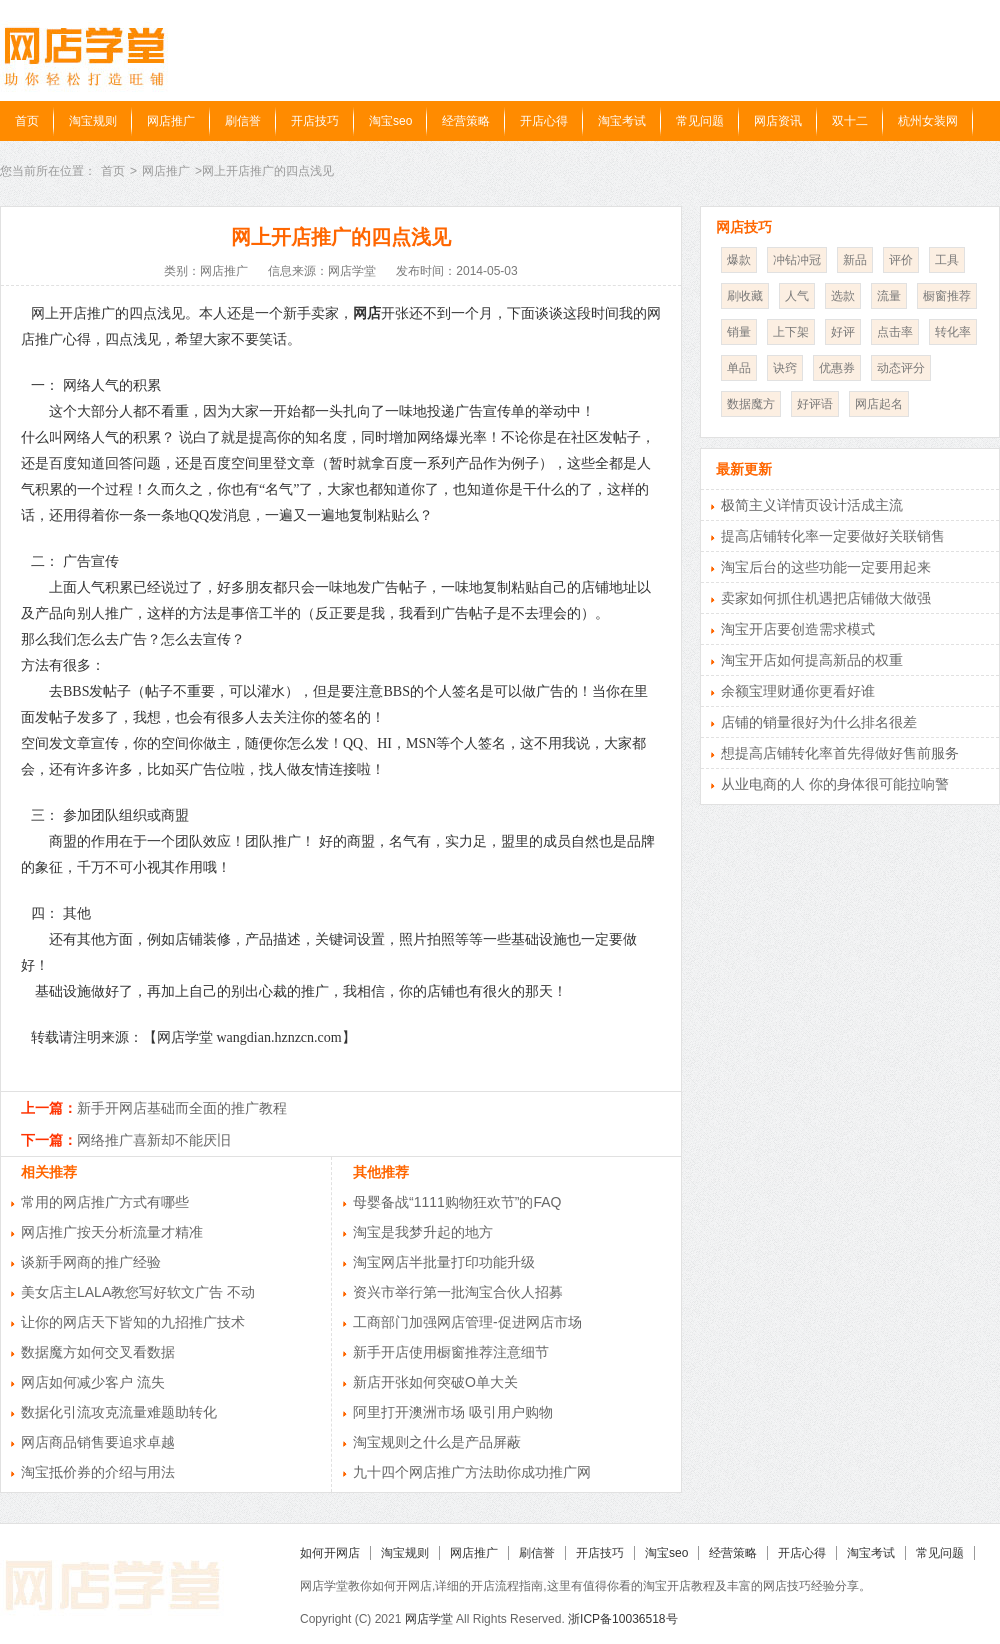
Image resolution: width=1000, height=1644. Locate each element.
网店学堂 (429, 1619)
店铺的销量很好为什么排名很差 (819, 722)
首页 (27, 121)
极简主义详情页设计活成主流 (812, 505)
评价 (901, 260)
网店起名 (879, 404)
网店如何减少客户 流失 (93, 1382)
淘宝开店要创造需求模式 (798, 629)
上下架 (791, 332)
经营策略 (466, 121)
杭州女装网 (928, 121)
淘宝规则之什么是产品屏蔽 (437, 1442)
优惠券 (837, 368)
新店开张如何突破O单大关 (435, 1382)
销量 (739, 332)
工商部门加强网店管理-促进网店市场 (467, 1322)
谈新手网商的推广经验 (91, 1262)
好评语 (815, 404)
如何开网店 (330, 1553)
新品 (855, 260)
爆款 (739, 260)
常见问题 (700, 121)
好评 (843, 332)
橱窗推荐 (947, 296)
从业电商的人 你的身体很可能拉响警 (835, 784)
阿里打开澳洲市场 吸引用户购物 (453, 1412)
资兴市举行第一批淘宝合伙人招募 (458, 1292)
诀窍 (785, 368)
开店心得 (544, 121)
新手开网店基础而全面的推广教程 (182, 1108)
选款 (843, 296)
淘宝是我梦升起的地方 (423, 1232)
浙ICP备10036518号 (622, 1619)
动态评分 (901, 368)
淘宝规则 (93, 121)
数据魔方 (751, 404)
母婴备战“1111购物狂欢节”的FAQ (457, 1202)
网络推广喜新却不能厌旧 (154, 1140)
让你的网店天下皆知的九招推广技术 (133, 1322)
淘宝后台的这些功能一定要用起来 (826, 567)
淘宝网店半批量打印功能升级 (444, 1262)
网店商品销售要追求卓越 (98, 1442)
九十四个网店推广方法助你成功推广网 (472, 1472)
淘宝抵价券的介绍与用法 (98, 1472)
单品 (739, 368)
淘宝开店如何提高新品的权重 (812, 660)
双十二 (850, 121)
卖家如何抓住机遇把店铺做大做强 (826, 598)
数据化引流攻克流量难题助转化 (119, 1412)
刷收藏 (745, 296)
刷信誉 (243, 121)
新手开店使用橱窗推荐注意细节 (451, 1352)
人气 (797, 296)
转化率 (953, 332)
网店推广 (171, 121)
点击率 (895, 332)
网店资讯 (778, 121)
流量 (889, 296)
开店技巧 (315, 121)
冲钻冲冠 (797, 260)
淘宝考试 (622, 121)
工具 (947, 260)
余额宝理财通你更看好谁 (798, 691)
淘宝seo (390, 121)
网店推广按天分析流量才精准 (112, 1232)
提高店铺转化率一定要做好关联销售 (833, 536)
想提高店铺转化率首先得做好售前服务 (840, 753)
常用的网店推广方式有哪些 (105, 1202)
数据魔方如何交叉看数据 (98, 1352)
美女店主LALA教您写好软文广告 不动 (138, 1292)
